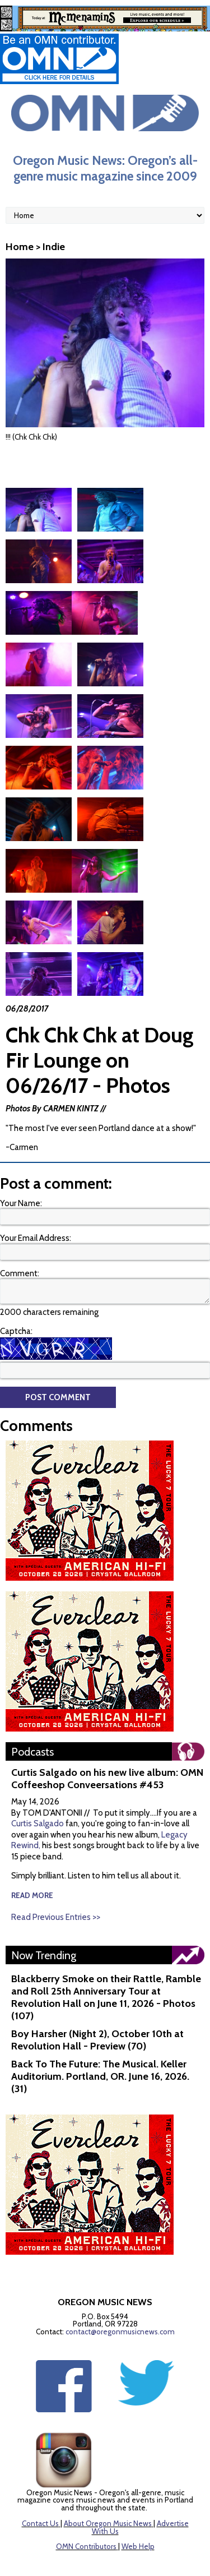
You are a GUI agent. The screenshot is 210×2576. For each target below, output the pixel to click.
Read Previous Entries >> (55, 1873)
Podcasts (32, 1708)
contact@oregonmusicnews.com (120, 2287)
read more (32, 1851)
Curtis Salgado (38, 1780)
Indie (54, 247)
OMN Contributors (86, 2502)
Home (20, 247)
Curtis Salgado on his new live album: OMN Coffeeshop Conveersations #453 (107, 1735)
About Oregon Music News (108, 2479)
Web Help (138, 2502)
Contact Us (40, 2479)
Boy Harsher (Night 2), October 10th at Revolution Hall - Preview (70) (97, 1996)
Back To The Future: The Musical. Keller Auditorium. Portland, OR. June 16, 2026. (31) (100, 2032)
